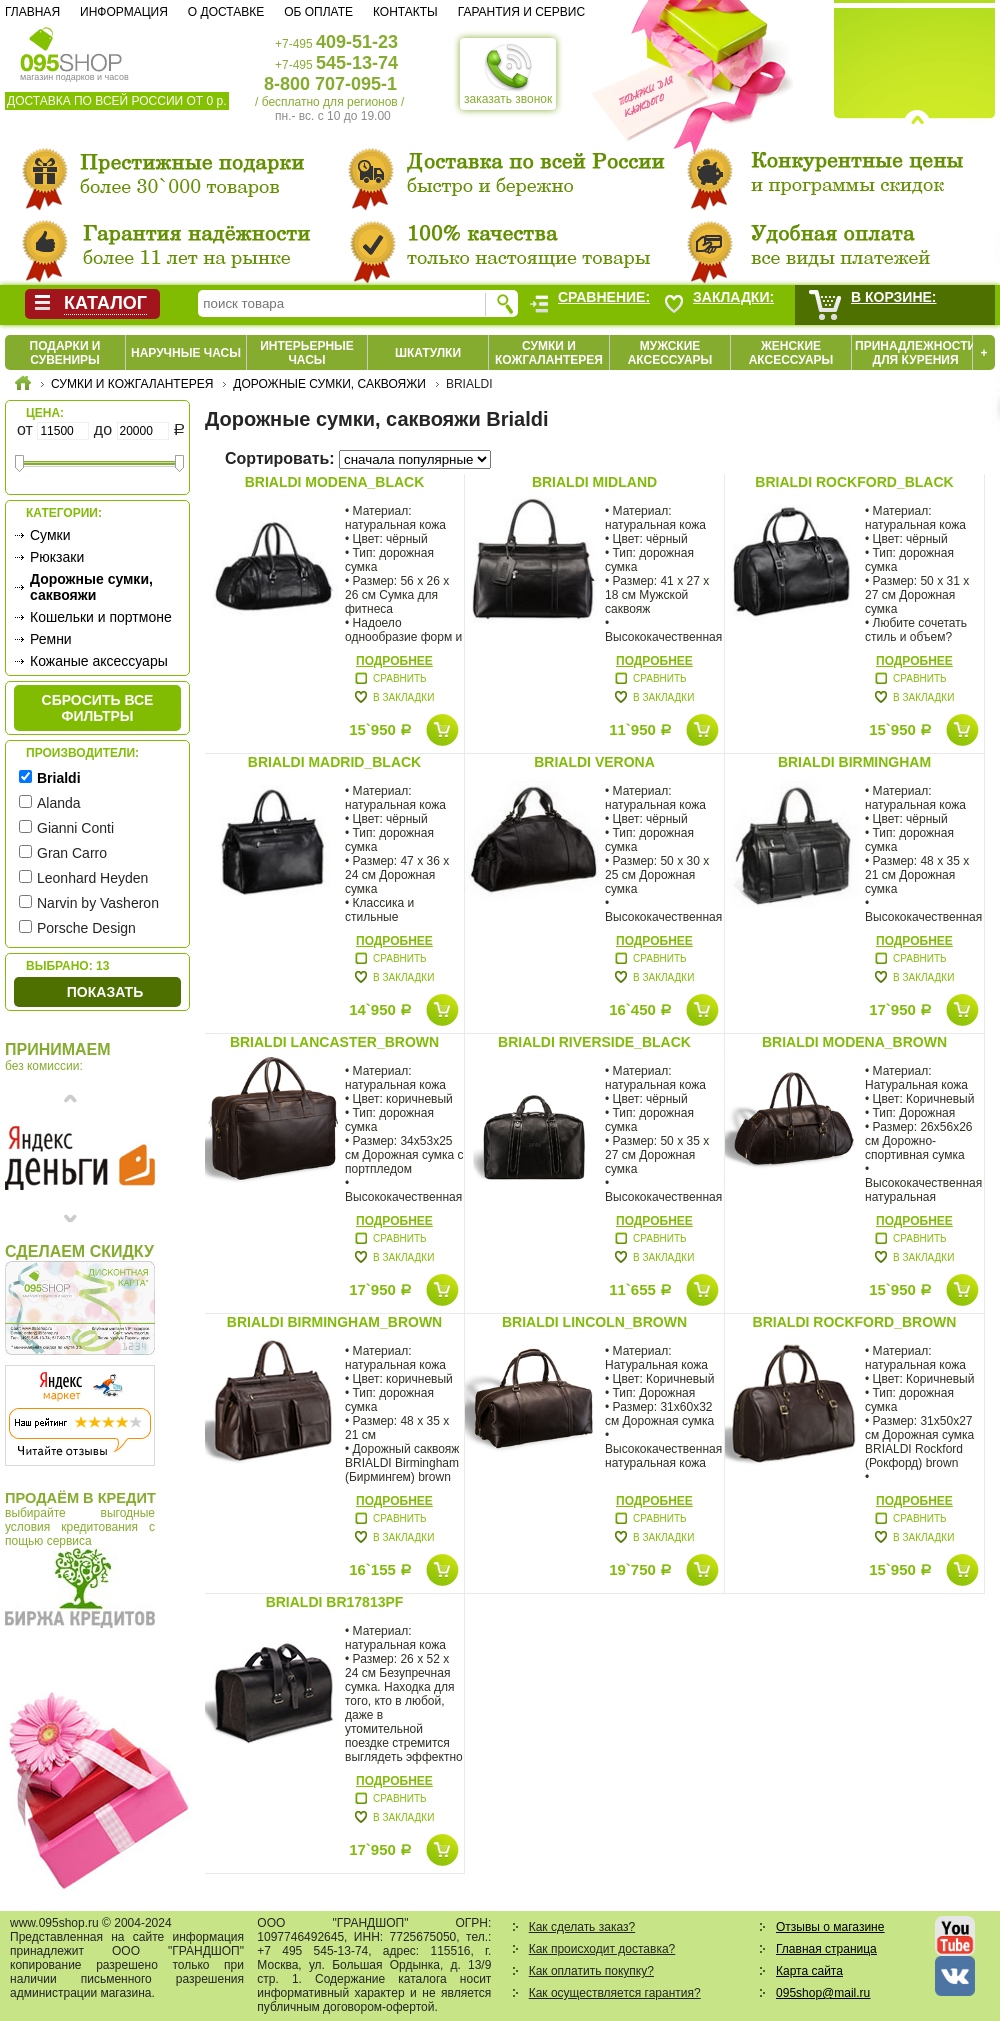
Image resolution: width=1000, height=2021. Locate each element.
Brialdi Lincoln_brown (594, 1322)
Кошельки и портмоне (101, 617)
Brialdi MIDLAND (594, 482)
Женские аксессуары (791, 353)
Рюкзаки (57, 557)
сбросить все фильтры (98, 708)
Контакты (405, 12)
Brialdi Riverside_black (594, 1042)
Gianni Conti (75, 828)
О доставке (226, 12)
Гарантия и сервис (521, 12)
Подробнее (394, 661)
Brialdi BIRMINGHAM (854, 762)
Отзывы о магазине (830, 1927)
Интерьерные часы (307, 353)
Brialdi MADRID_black (334, 762)
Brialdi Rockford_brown (855, 1322)
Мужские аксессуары (670, 353)
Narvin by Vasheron (98, 903)
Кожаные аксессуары (99, 661)
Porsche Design (86, 928)
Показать (105, 992)
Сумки (50, 535)
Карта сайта (809, 1971)
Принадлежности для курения (915, 353)
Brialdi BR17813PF (335, 1602)
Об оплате (318, 12)
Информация (124, 12)
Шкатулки (428, 353)
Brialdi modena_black (335, 482)
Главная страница (826, 1949)
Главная (32, 12)
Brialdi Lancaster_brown (334, 1042)
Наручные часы (186, 353)
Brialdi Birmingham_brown (334, 1322)
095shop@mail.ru (823, 1993)
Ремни (51, 639)
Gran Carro (72, 853)
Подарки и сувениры (65, 353)
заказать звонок (508, 74)
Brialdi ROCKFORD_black (854, 482)
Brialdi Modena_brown (854, 1042)
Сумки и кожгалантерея (549, 353)
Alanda (59, 803)
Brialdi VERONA (594, 762)
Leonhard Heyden (92, 878)
